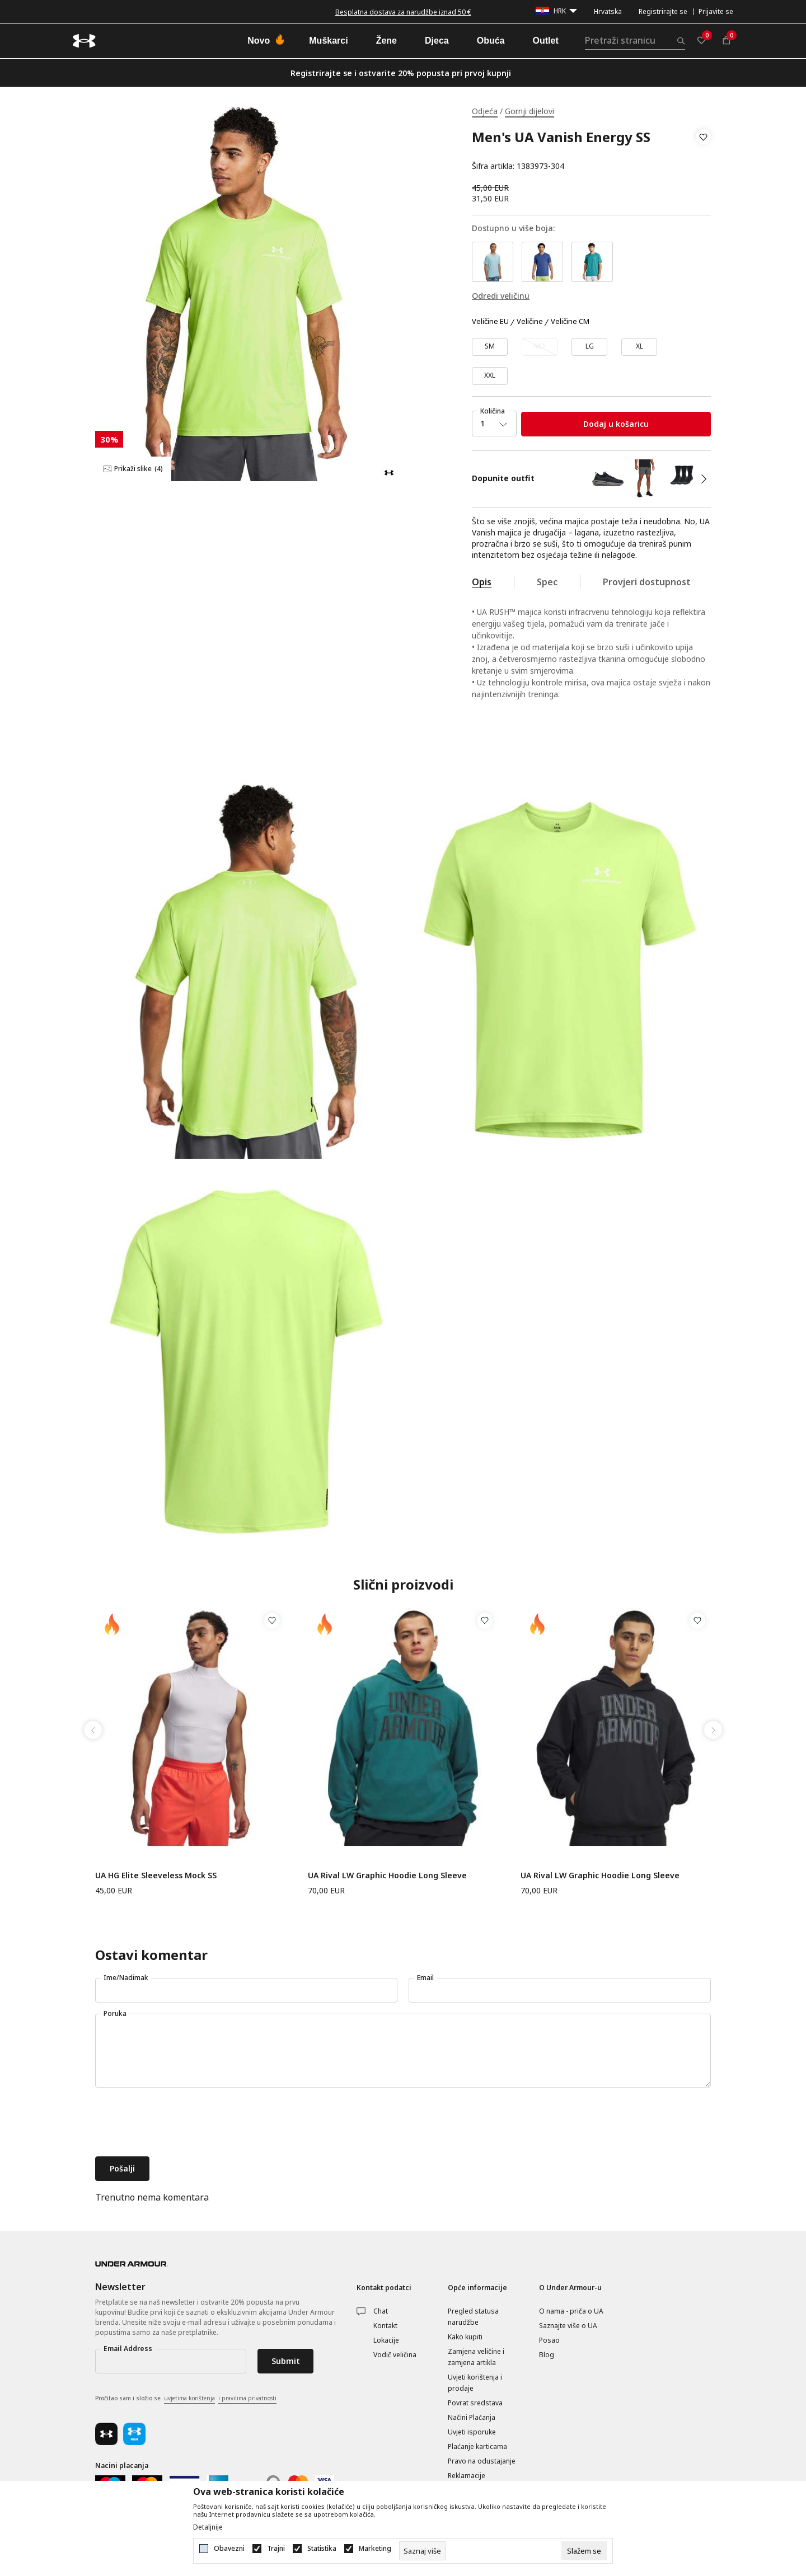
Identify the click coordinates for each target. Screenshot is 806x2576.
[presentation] (180, 2123)
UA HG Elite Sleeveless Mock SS (156, 1875)
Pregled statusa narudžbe (473, 2316)
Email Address (128, 2348)
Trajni (276, 2548)
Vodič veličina (394, 2354)
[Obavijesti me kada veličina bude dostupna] (539, 347)
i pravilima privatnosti (247, 2398)
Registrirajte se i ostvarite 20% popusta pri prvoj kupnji (400, 73)
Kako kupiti (465, 2337)
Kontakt (385, 2325)
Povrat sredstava (475, 2403)
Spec (547, 582)
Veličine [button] (530, 321)
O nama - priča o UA (571, 2311)
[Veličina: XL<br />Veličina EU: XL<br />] (639, 347)
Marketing (375, 2548)
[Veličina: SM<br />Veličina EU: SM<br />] (490, 347)
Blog (546, 2354)
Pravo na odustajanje (482, 2461)
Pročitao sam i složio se (186, 2398)
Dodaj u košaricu (616, 424)
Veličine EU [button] (490, 321)
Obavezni (229, 2548)
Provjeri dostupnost (647, 582)
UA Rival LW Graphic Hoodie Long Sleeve (387, 1875)
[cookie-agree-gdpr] (584, 2550)
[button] (703, 151)
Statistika (321, 2548)
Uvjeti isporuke (472, 2432)
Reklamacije (466, 2475)
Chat (380, 2311)
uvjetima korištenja (189, 2398)
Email (425, 1977)
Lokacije (386, 2340)
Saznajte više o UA (568, 2325)
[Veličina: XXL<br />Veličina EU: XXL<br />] (490, 376)
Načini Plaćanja (471, 2417)
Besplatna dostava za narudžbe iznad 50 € (403, 12)
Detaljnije (208, 2527)
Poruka (115, 2013)
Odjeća (485, 111)
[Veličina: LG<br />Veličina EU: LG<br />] (589, 347)
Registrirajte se (663, 11)
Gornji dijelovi (529, 111)
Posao (549, 2340)
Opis (481, 582)
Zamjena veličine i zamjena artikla (476, 2357)
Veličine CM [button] (570, 321)
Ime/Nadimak (126, 1977)
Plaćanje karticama (477, 2446)
